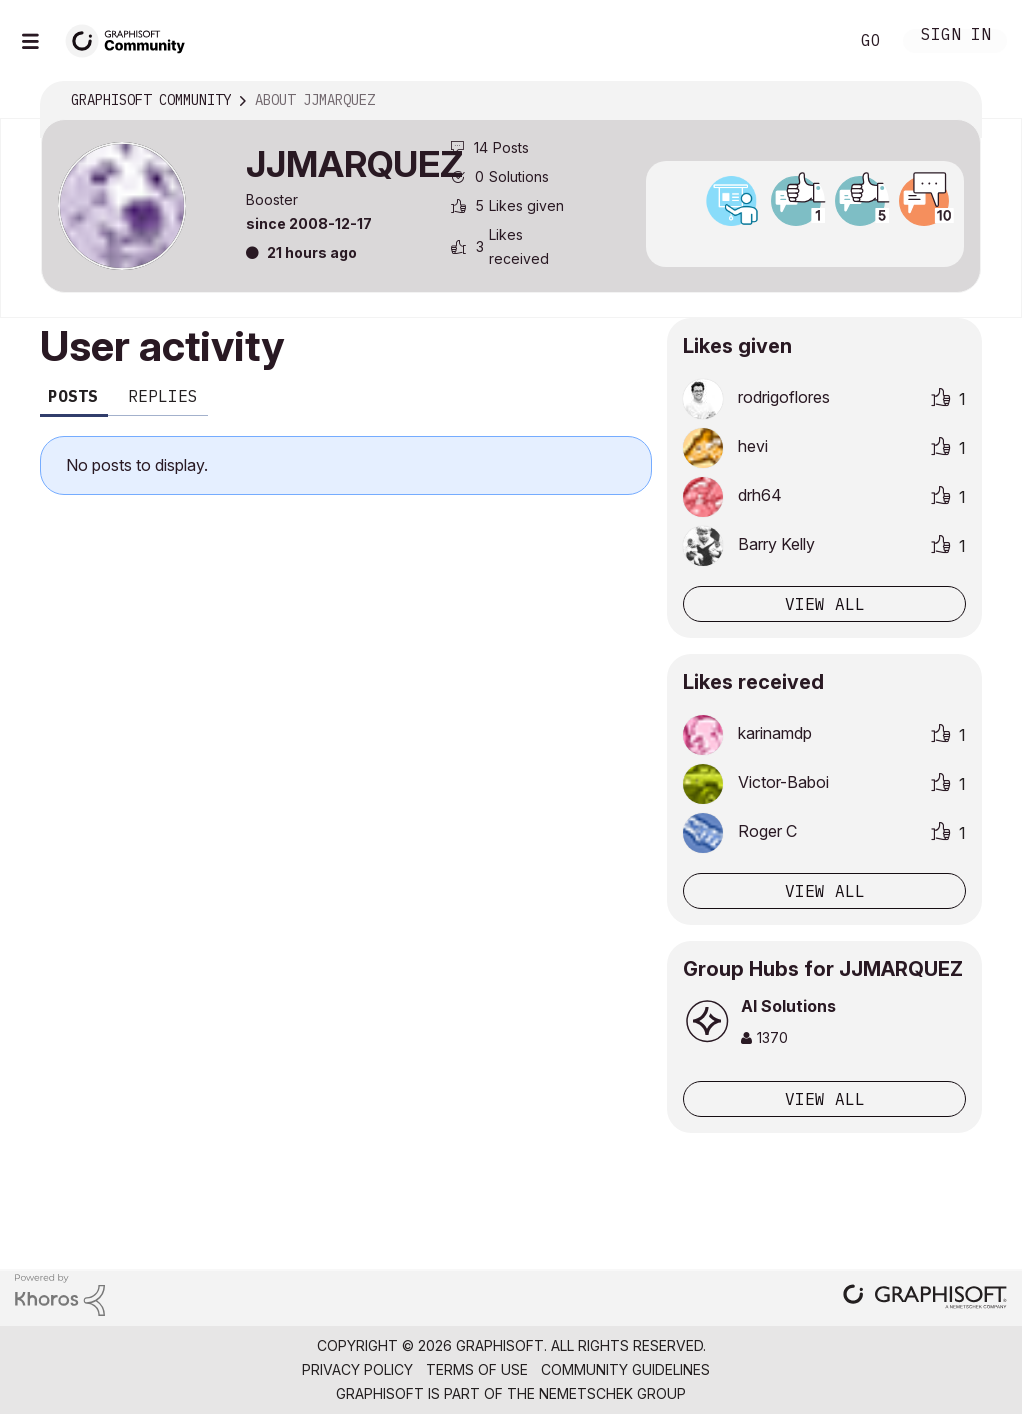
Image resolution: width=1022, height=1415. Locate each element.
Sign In (956, 36)
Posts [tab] (73, 396)
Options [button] (953, 101)
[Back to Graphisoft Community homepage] (132, 38)
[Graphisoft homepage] (925, 1298)
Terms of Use (477, 1369)
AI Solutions (788, 1006)
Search (811, 41)
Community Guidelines (625, 1369)
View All (825, 1099)
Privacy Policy (357, 1369)
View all (825, 604)
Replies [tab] (163, 396)
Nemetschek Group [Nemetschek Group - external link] (612, 1393)
